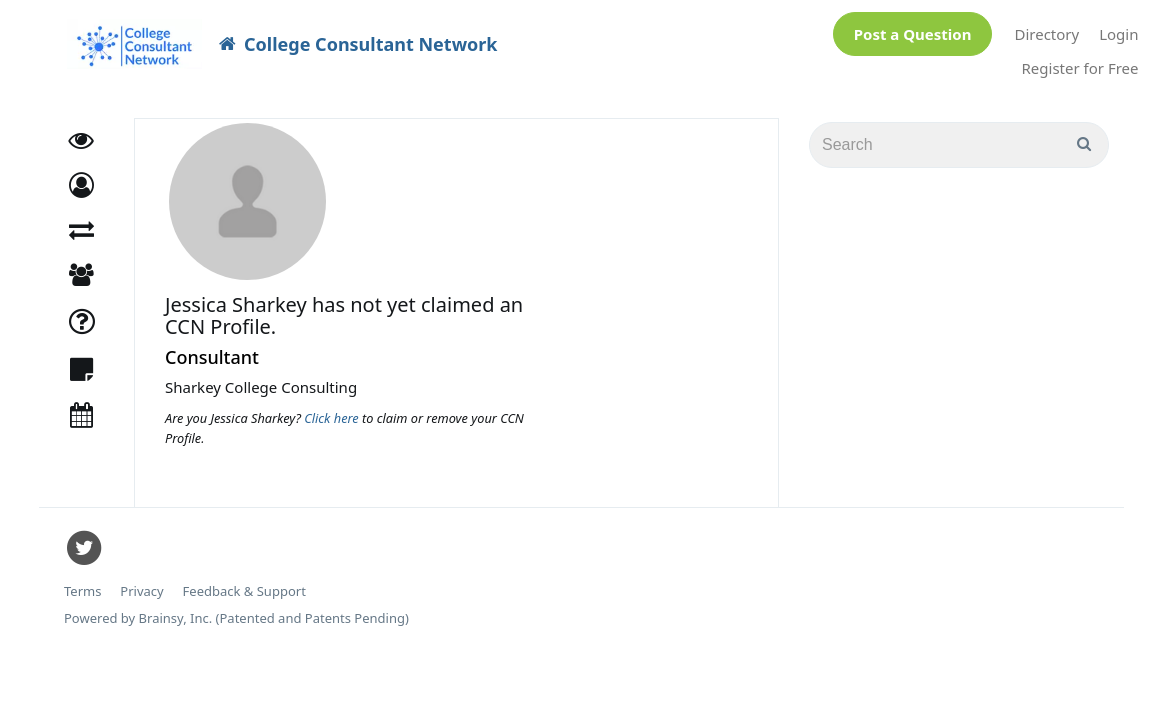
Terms (82, 581)
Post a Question (913, 29)
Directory (1046, 29)
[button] (81, 175)
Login (1118, 29)
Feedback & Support (244, 581)
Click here (333, 408)
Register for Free (1080, 63)
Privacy (141, 581)
